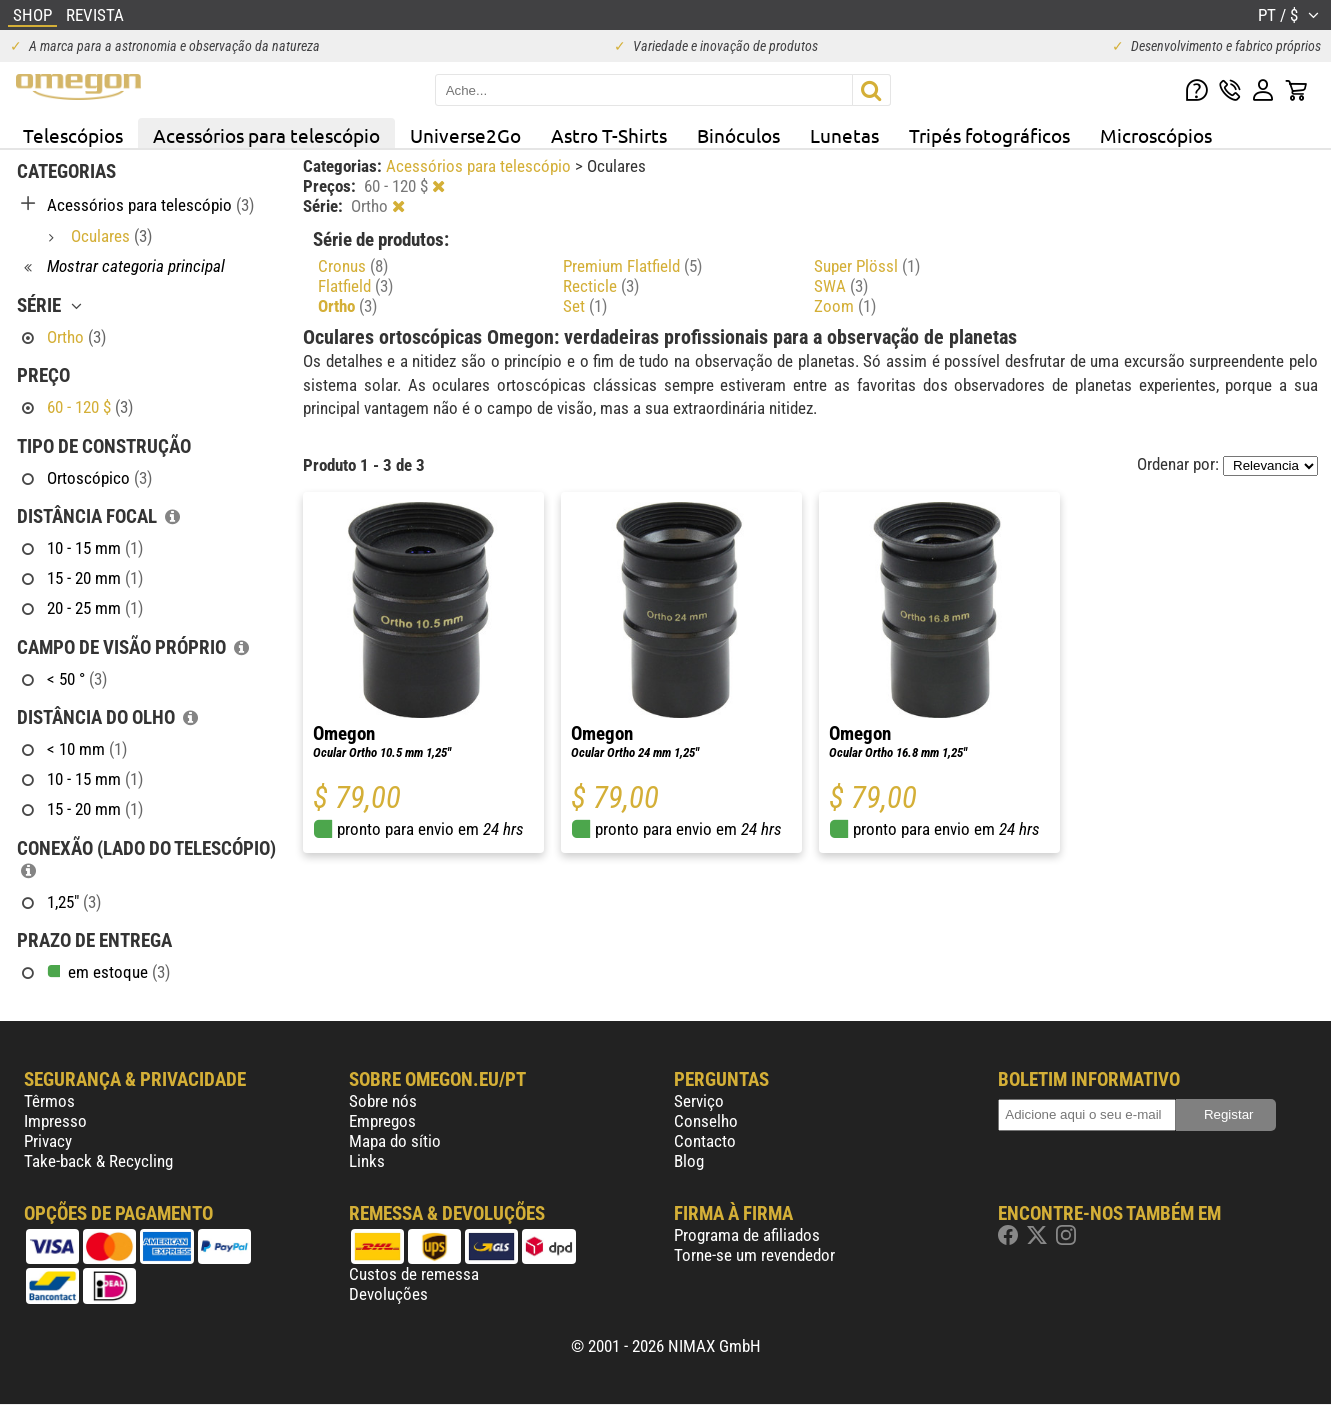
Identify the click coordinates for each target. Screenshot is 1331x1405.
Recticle (601, 286)
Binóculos (738, 135)
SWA (841, 286)
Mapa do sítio (395, 1141)
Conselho (706, 1121)
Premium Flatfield (632, 266)
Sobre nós (383, 1101)
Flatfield (355, 286)
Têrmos (49, 1101)
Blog (689, 1161)
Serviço (699, 1101)
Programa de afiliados (747, 1235)
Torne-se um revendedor (754, 1255)
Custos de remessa (414, 1274)
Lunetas (844, 135)
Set (585, 306)
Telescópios (73, 135)
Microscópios (1156, 135)
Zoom (845, 306)
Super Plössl (867, 266)
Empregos (382, 1121)
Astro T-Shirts (609, 135)
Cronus (353, 266)
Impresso (55, 1121)
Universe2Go (465, 135)
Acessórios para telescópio (266, 135)
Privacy (48, 1141)
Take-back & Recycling (98, 1161)
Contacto (705, 1141)
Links (367, 1161)
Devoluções (388, 1294)
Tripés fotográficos (989, 135)
